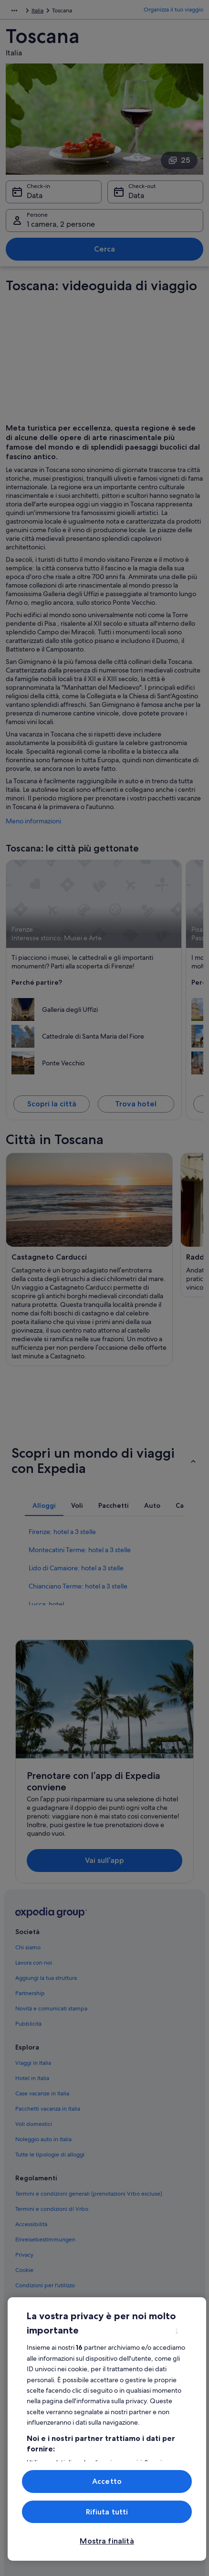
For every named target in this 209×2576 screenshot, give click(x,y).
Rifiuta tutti (107, 2511)
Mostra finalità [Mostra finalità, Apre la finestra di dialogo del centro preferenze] (107, 2540)
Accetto (107, 2481)
